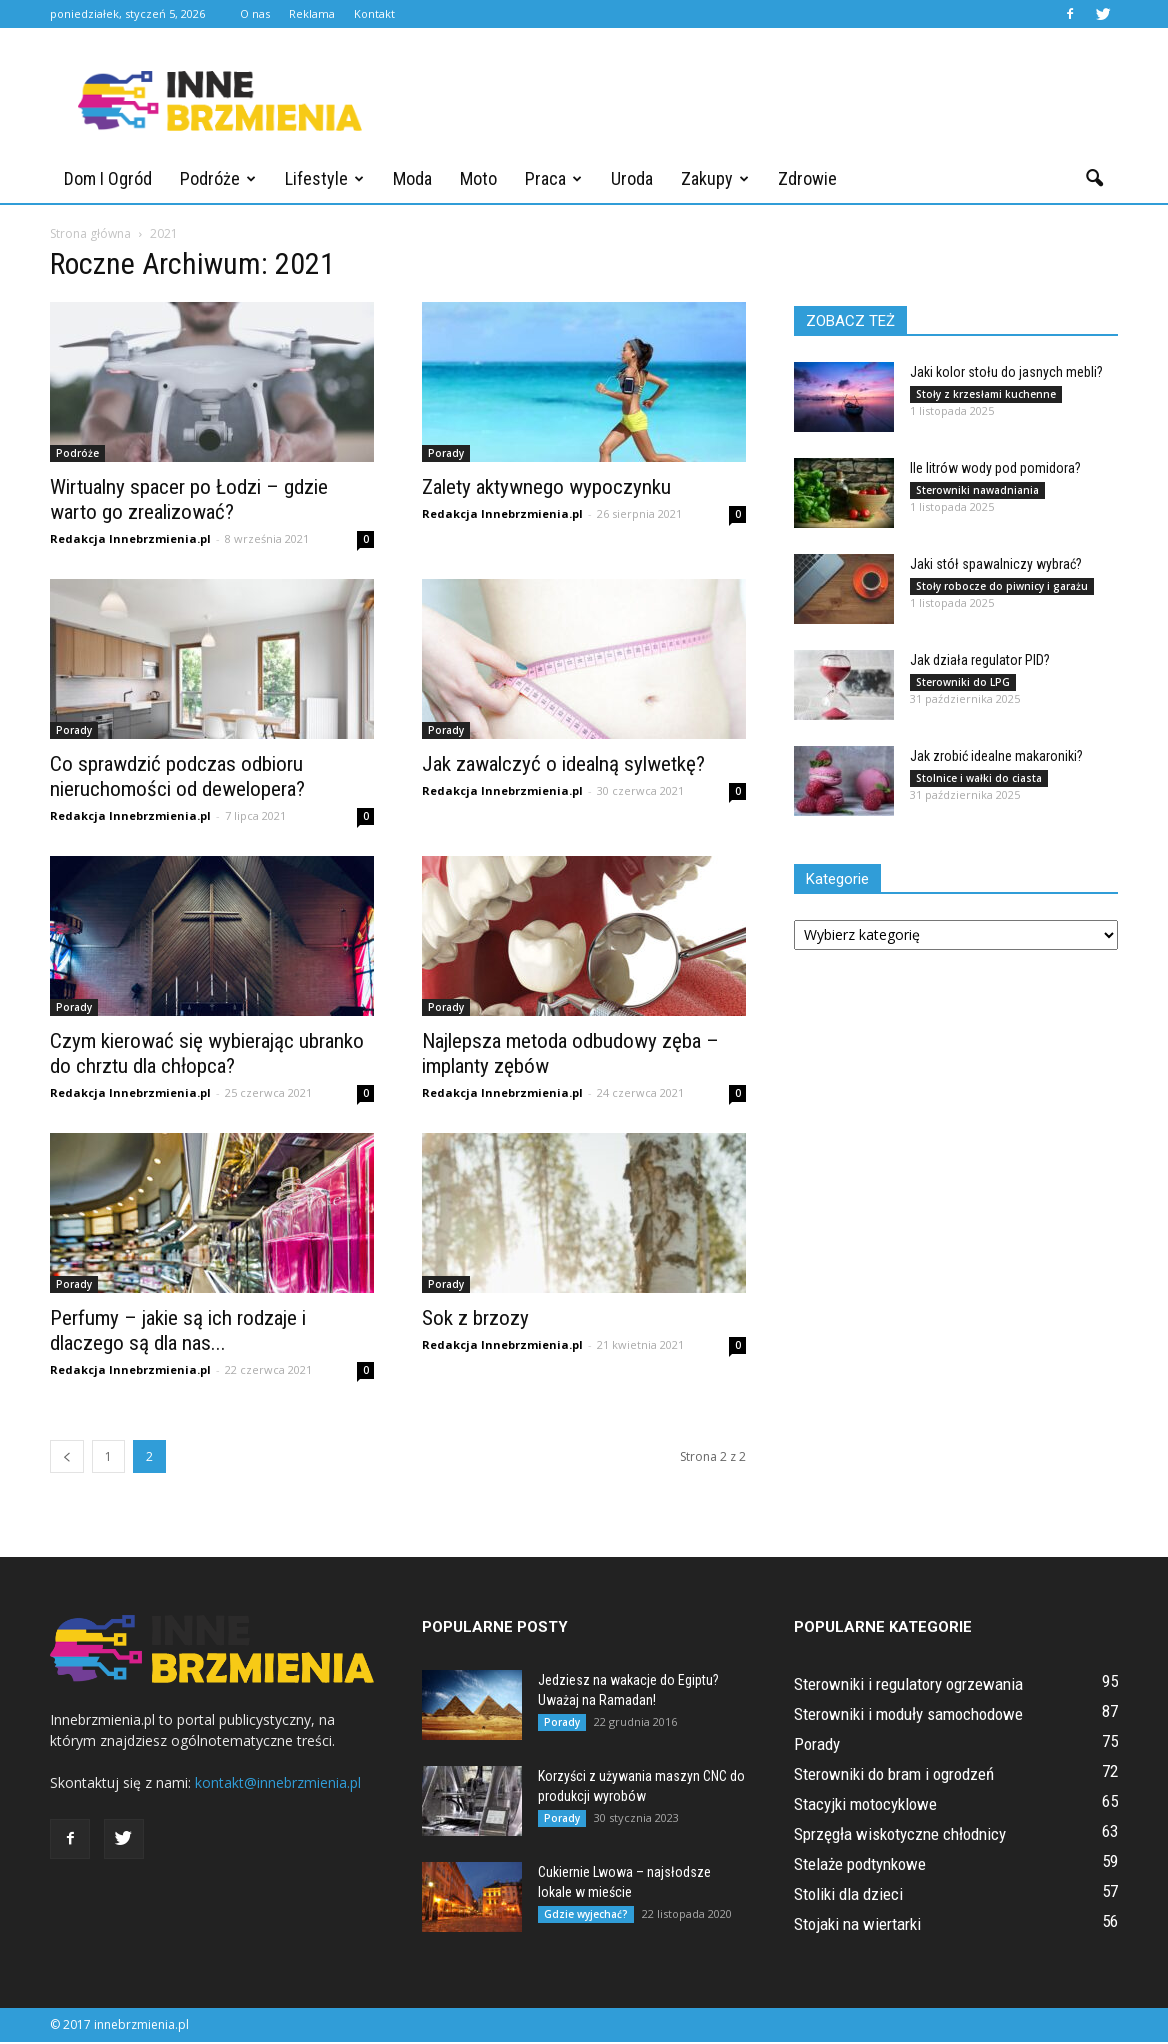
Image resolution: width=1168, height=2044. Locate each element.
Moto (478, 178)
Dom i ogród (108, 178)
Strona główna (90, 235)
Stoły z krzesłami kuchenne (986, 396)
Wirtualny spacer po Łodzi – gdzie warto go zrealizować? (189, 501)
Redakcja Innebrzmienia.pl (130, 540)
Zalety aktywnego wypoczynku (546, 489)
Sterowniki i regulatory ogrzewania (908, 1686)
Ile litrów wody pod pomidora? (995, 470)
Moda (412, 178)
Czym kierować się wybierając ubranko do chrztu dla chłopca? (207, 1055)
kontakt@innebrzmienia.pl (278, 1784)
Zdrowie (807, 178)
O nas (255, 13)
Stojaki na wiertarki (857, 1926)
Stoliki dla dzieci (848, 1896)
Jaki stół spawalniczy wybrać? (996, 566)
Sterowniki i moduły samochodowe (908, 1716)
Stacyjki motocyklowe (865, 1806)
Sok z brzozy (475, 1320)
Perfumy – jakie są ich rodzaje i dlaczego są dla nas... (178, 1332)
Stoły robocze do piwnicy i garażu (1002, 588)
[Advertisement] (754, 101)
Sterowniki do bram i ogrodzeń (894, 1776)
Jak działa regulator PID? (980, 662)
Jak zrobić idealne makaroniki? (996, 758)
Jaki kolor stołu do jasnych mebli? (1006, 374)
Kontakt (374, 13)
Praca (553, 178)
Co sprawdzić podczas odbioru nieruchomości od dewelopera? (177, 778)
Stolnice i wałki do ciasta (979, 780)
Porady (446, 455)
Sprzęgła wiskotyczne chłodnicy (900, 1836)
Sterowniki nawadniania (977, 492)
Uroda (632, 178)
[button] (1094, 179)
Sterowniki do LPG (963, 684)
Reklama (312, 13)
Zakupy (715, 178)
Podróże (218, 178)
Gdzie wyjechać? (586, 1916)
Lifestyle (324, 178)
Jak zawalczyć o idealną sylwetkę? (563, 766)
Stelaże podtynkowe (860, 1866)
